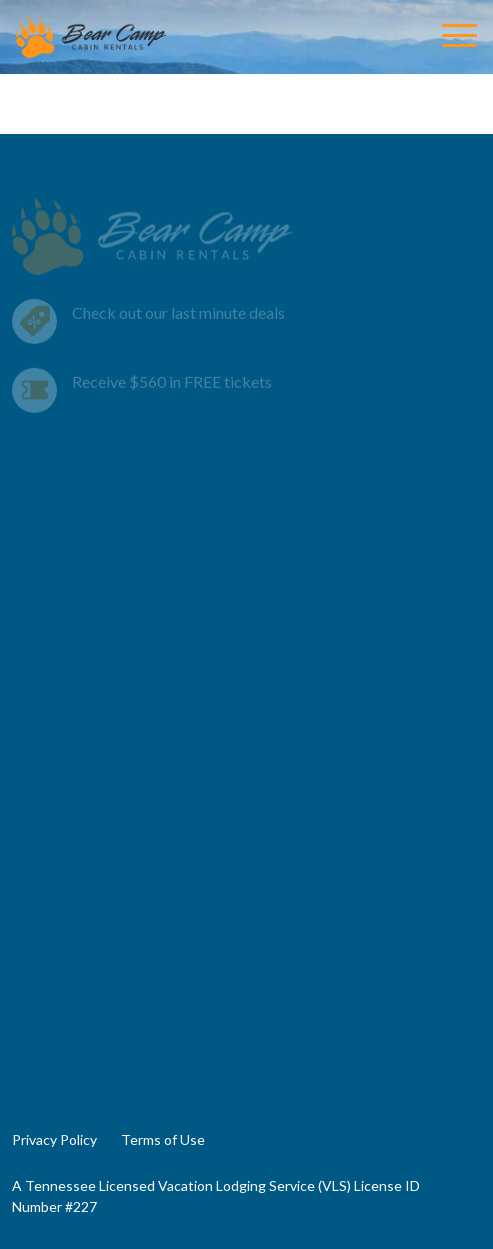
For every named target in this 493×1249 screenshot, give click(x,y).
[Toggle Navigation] (459, 37)
